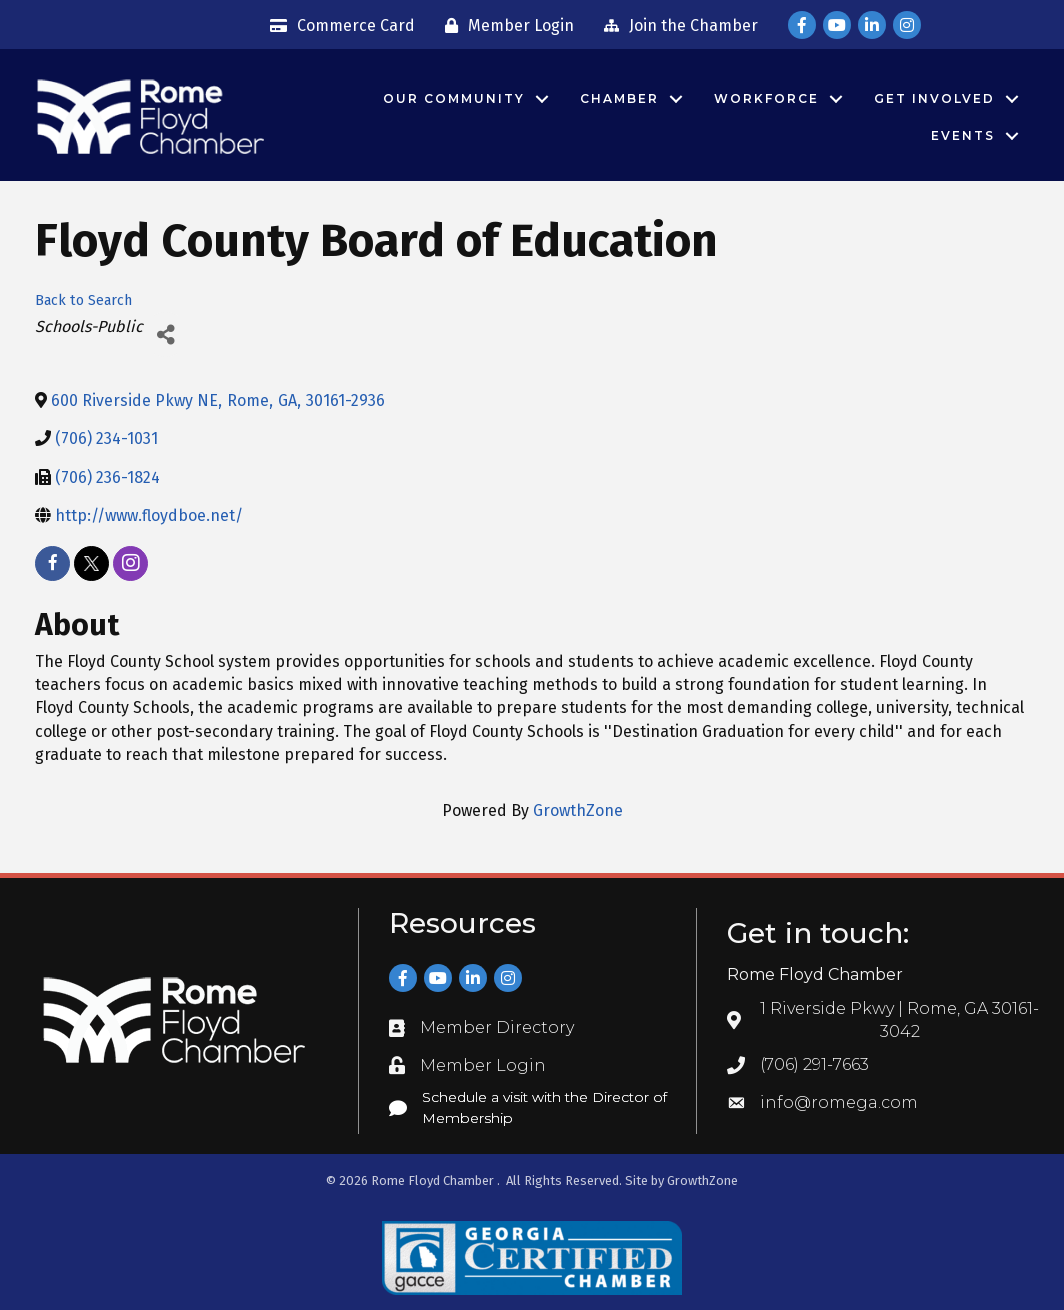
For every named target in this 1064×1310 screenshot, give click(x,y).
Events (963, 135)
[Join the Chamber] (676, 26)
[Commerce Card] (337, 26)
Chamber (619, 98)
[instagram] (130, 563)
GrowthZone (578, 810)
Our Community (454, 98)
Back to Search (83, 300)
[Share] (165, 334)
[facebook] (52, 563)
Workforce (766, 98)
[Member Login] (504, 26)
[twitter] (91, 563)
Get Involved (934, 98)
